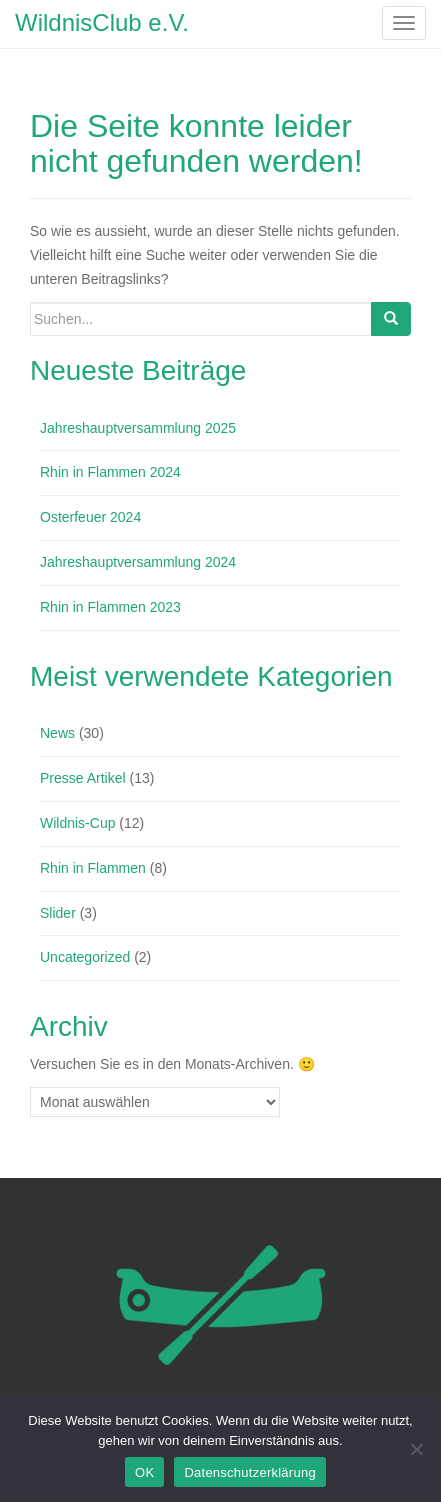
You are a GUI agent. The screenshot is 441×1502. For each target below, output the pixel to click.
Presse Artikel (83, 778)
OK (144, 1472)
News (57, 733)
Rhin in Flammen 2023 (110, 607)
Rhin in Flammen (93, 868)
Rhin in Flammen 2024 (110, 472)
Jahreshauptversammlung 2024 (138, 562)
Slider (58, 913)
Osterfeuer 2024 (90, 517)
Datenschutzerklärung (249, 1472)
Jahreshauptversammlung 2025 (138, 428)
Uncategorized (85, 957)
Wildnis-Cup (77, 823)
